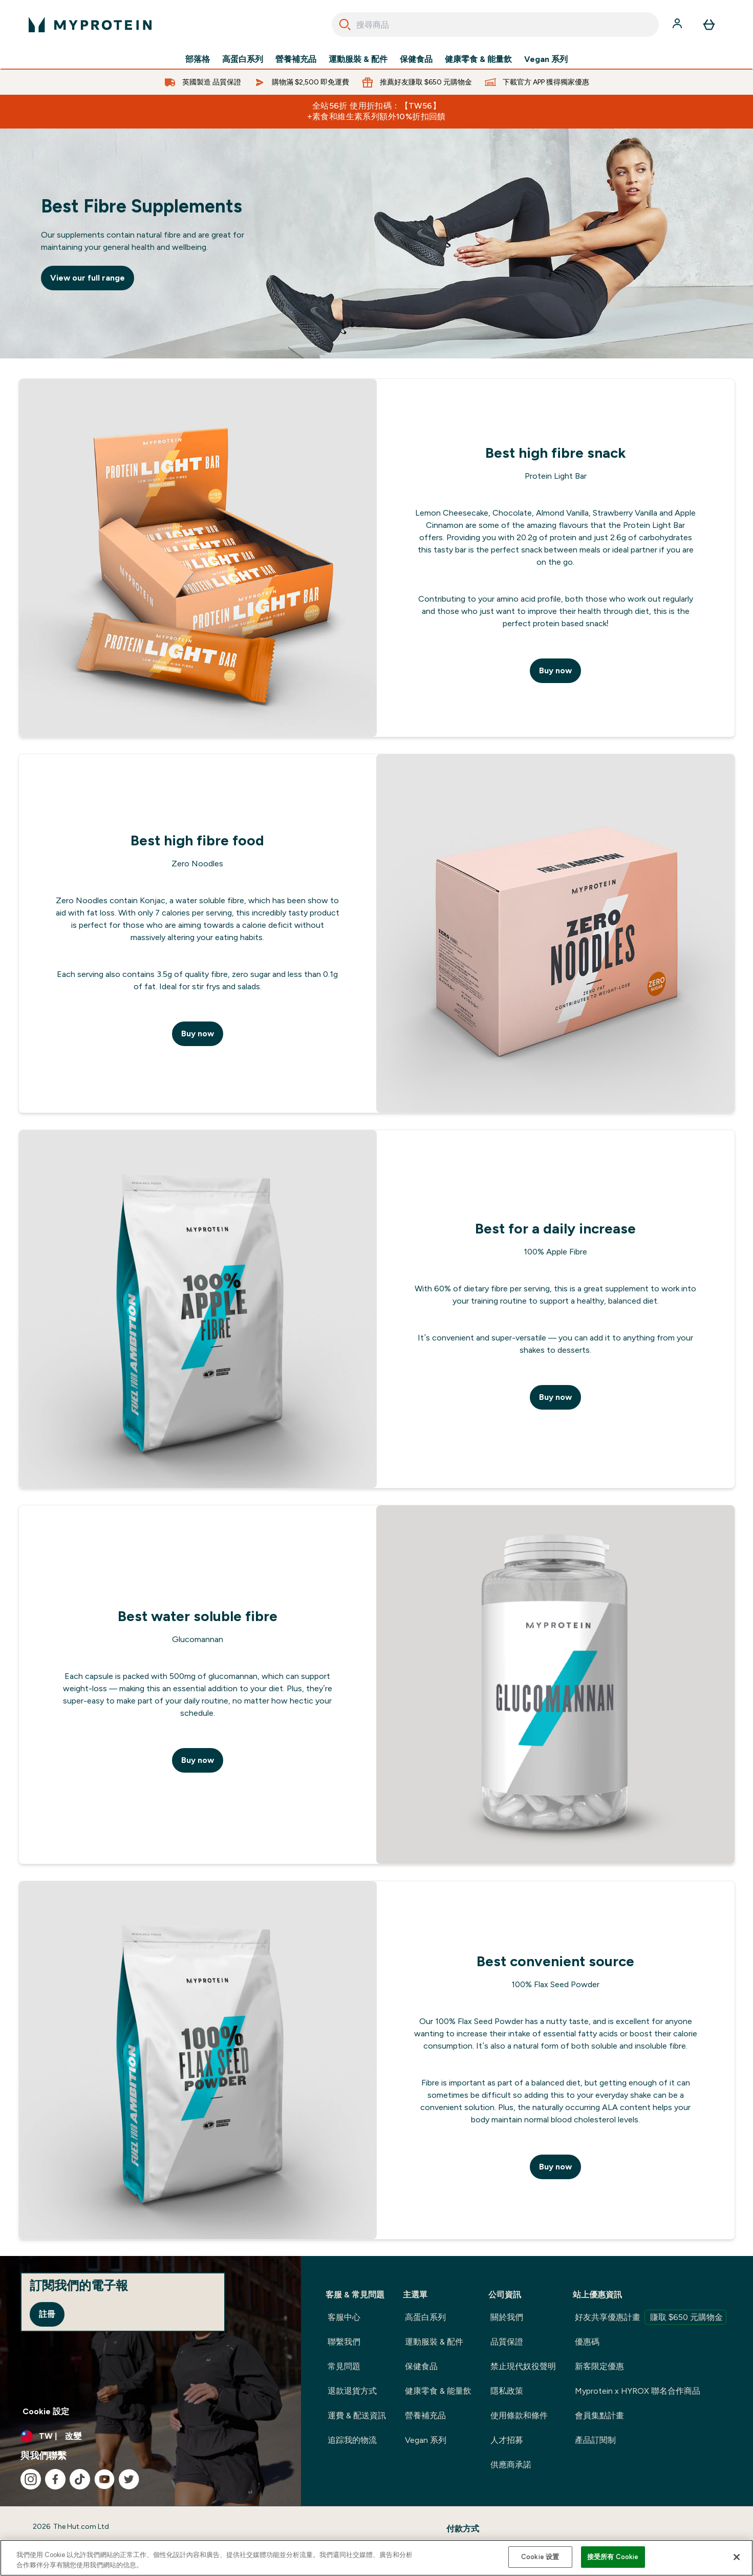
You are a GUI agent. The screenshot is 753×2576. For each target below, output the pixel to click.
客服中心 (344, 2317)
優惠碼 (587, 2342)
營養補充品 (295, 59)
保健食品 (416, 59)
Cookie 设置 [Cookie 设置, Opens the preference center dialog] (540, 2557)
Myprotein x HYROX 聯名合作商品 (637, 2391)
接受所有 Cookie (612, 2557)
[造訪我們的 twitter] (129, 2479)
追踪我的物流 (352, 2440)
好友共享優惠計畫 (650, 2317)
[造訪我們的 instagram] (30, 2479)
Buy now (555, 670)
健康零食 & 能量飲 (478, 59)
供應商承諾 (510, 2464)
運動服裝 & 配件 (358, 59)
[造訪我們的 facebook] (55, 2479)
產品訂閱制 (595, 2440)
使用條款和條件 (519, 2415)
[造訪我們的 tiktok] (80, 2479)
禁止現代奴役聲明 (523, 2366)
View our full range (87, 278)
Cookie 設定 (46, 2411)
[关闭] (736, 2557)
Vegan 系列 (546, 59)
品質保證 (506, 2342)
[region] (376, 2558)
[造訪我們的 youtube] (104, 2479)
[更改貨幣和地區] (150, 2436)
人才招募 (506, 2440)
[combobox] (495, 24)
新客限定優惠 (599, 2366)
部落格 (197, 59)
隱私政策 (506, 2391)
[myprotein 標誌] (90, 24)
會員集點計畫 (599, 2415)
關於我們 (506, 2317)
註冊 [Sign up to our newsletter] (47, 2314)
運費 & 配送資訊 (357, 2415)
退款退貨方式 (352, 2391)
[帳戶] (678, 24)
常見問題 (344, 2366)
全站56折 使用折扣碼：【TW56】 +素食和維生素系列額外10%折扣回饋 (376, 111)
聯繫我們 (344, 2342)
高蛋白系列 (242, 59)
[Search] (345, 24)
